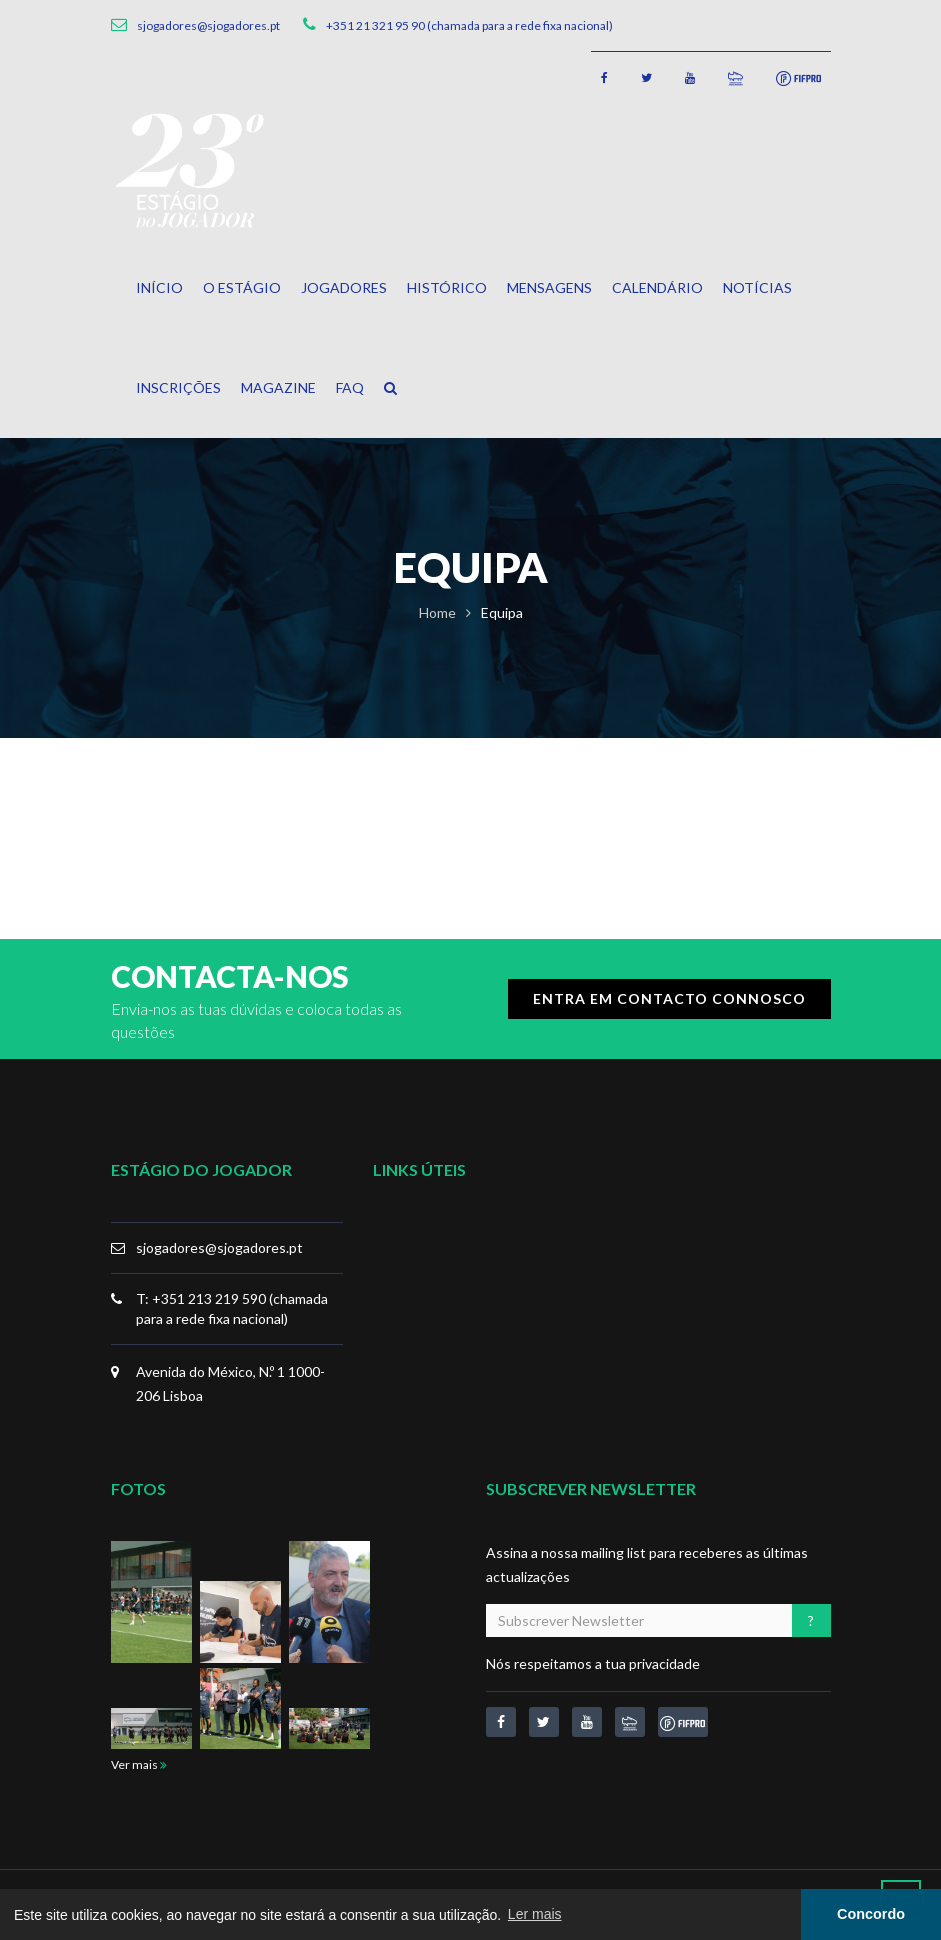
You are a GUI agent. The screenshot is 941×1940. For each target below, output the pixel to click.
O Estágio (242, 287)
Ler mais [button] (535, 1914)
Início (159, 287)
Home (437, 612)
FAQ (350, 387)
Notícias (757, 287)
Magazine (278, 387)
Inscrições (178, 387)
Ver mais (139, 1764)
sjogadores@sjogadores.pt (219, 1247)
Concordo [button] (871, 1914)
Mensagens (549, 287)
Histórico (447, 287)
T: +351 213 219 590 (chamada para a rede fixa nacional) (232, 1308)
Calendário (657, 287)
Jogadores (344, 287)
